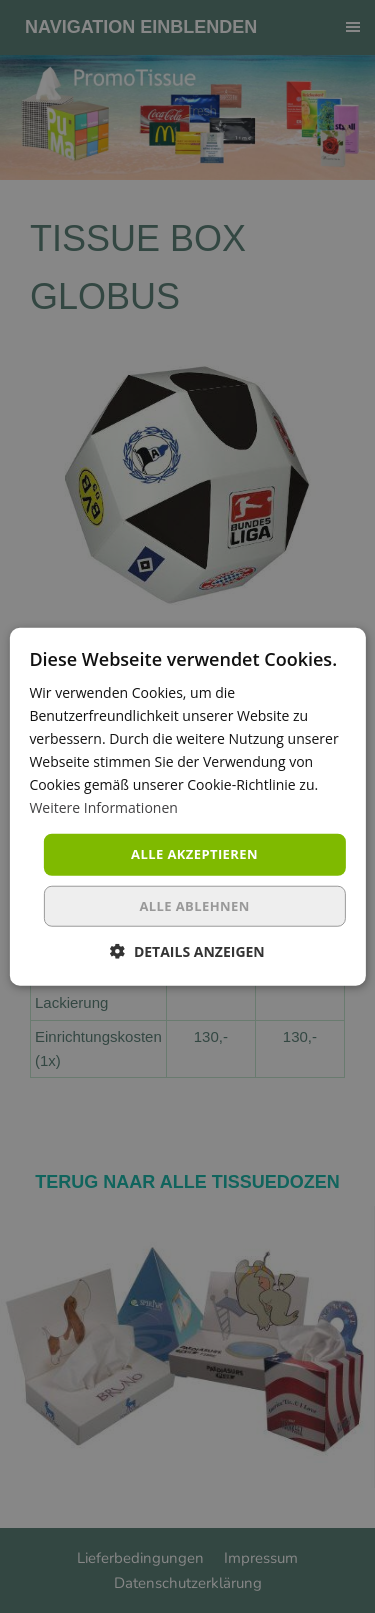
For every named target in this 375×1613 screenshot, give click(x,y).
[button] (187, 951)
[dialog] (187, 806)
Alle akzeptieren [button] (194, 854)
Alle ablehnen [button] (194, 906)
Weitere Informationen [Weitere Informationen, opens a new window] (103, 807)
